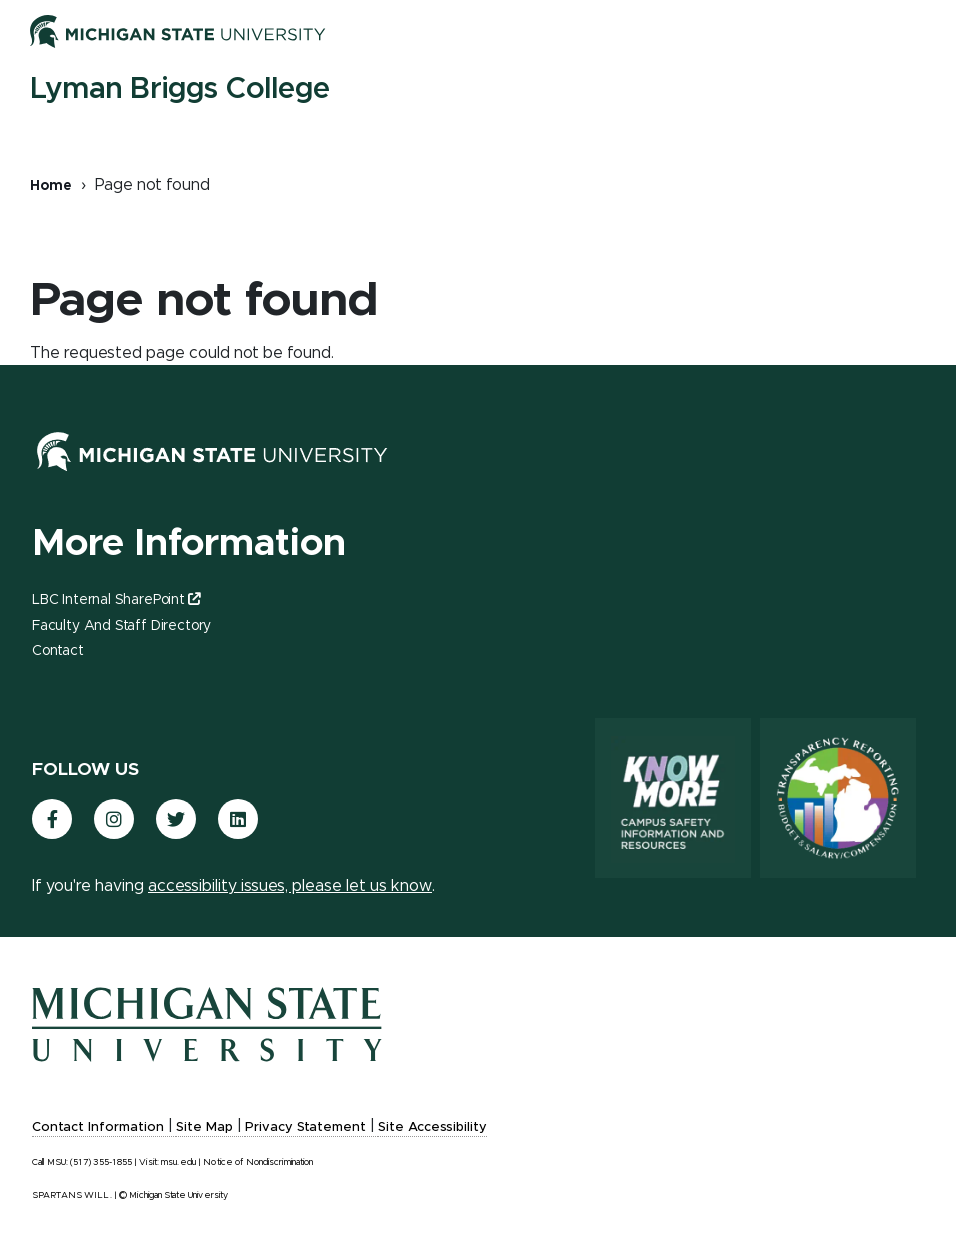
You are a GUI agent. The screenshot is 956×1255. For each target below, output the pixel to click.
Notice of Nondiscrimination (258, 1162)
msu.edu (178, 1162)
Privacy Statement (305, 1127)
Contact (58, 651)
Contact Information (98, 1127)
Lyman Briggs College (180, 89)
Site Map (204, 1127)
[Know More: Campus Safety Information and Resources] (673, 798)
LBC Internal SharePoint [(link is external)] (116, 600)
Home (51, 186)
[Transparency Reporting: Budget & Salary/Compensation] (838, 798)
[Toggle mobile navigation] (906, 35)
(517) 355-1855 (101, 1162)
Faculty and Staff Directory (121, 626)
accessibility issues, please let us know (290, 886)
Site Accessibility (432, 1127)
